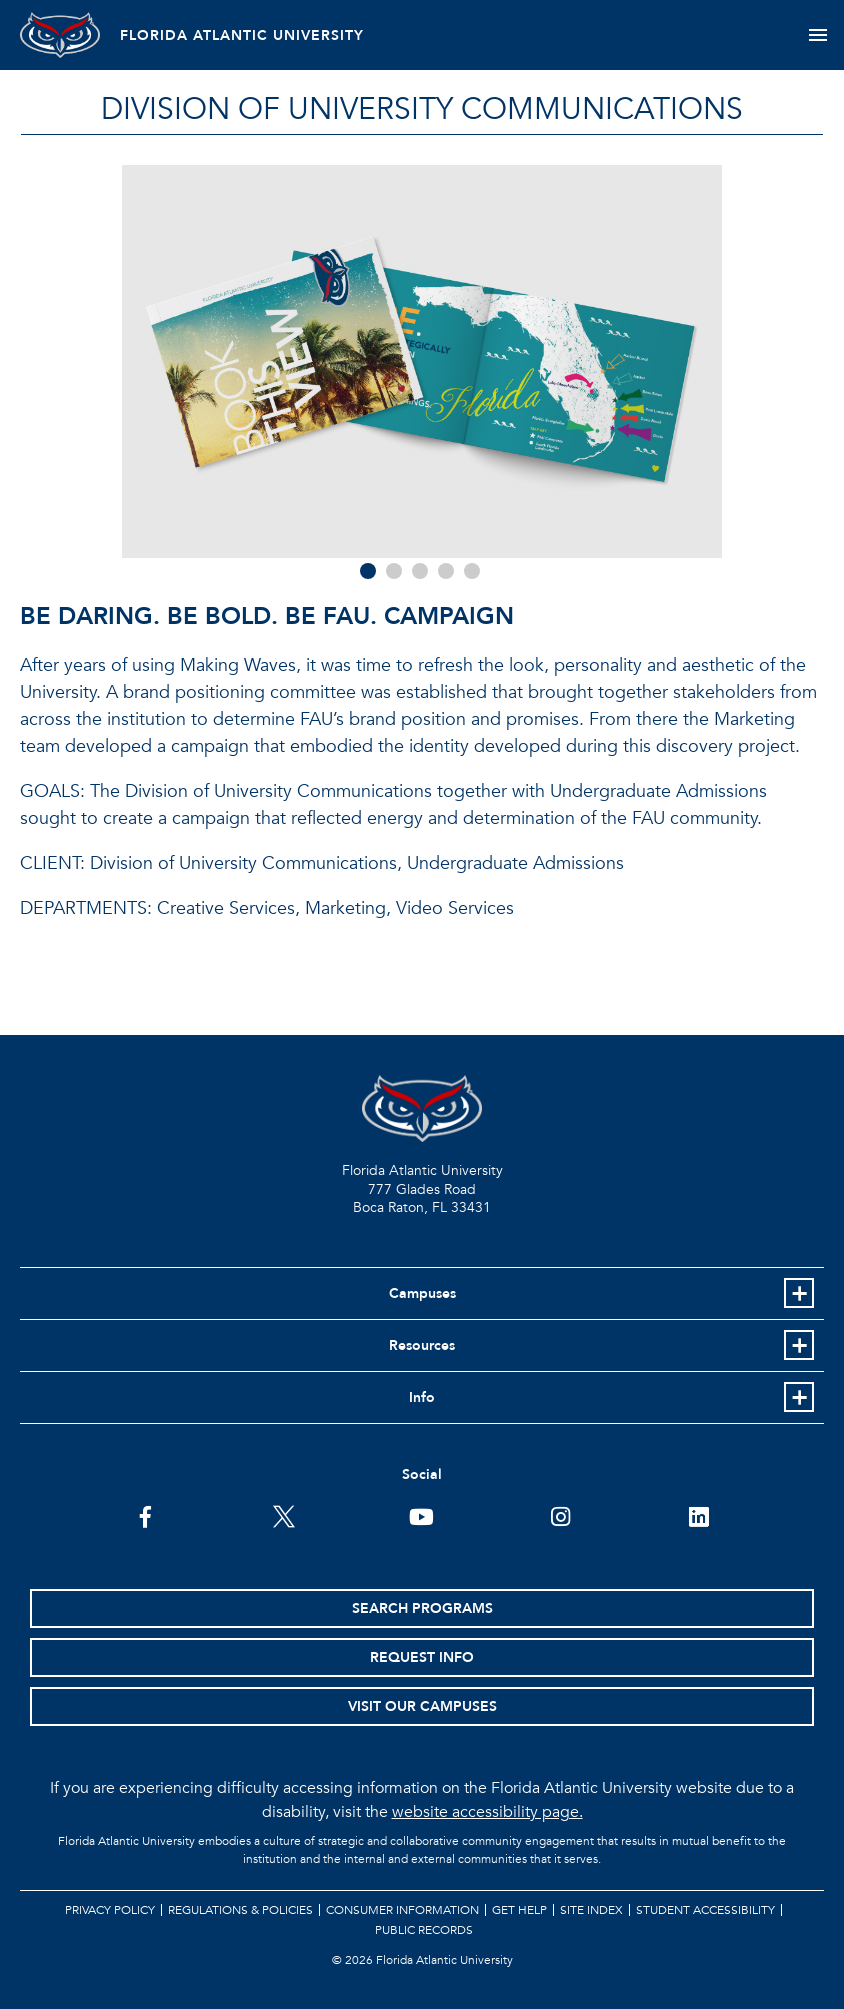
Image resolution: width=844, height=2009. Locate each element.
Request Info (422, 1657)
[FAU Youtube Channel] (421, 1515)
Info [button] (422, 1397)
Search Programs (422, 1608)
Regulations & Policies (240, 1910)
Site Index (591, 1910)
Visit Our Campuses (422, 1706)
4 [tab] (446, 571)
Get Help (519, 1910)
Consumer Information (402, 1910)
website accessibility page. (487, 1812)
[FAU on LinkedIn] (698, 1515)
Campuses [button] (422, 1293)
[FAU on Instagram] (560, 1515)
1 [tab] (368, 571)
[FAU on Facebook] (145, 1515)
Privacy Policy (110, 1910)
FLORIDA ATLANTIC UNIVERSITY (242, 35)
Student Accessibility (705, 1910)
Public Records (424, 1930)
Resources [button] (422, 1345)
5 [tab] (472, 571)
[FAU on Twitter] (283, 1515)
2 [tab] (394, 571)
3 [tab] (420, 571)
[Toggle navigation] (817, 35)
